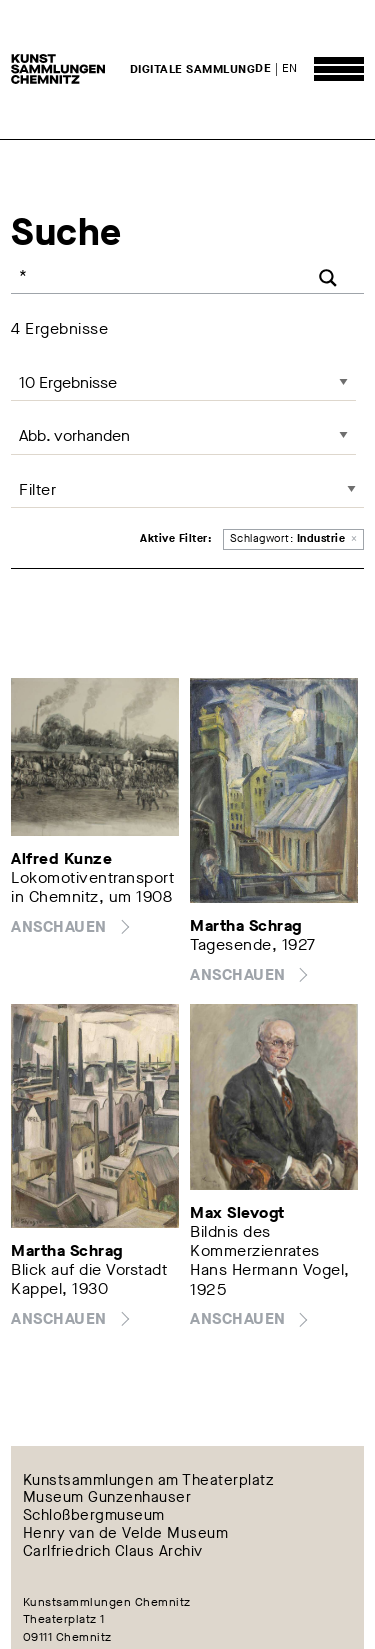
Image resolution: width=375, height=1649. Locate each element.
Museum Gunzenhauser (107, 1498)
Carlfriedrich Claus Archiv (113, 1551)
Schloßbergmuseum (94, 1516)
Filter (37, 489)
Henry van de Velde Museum (126, 1534)
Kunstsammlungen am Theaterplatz (149, 1480)
